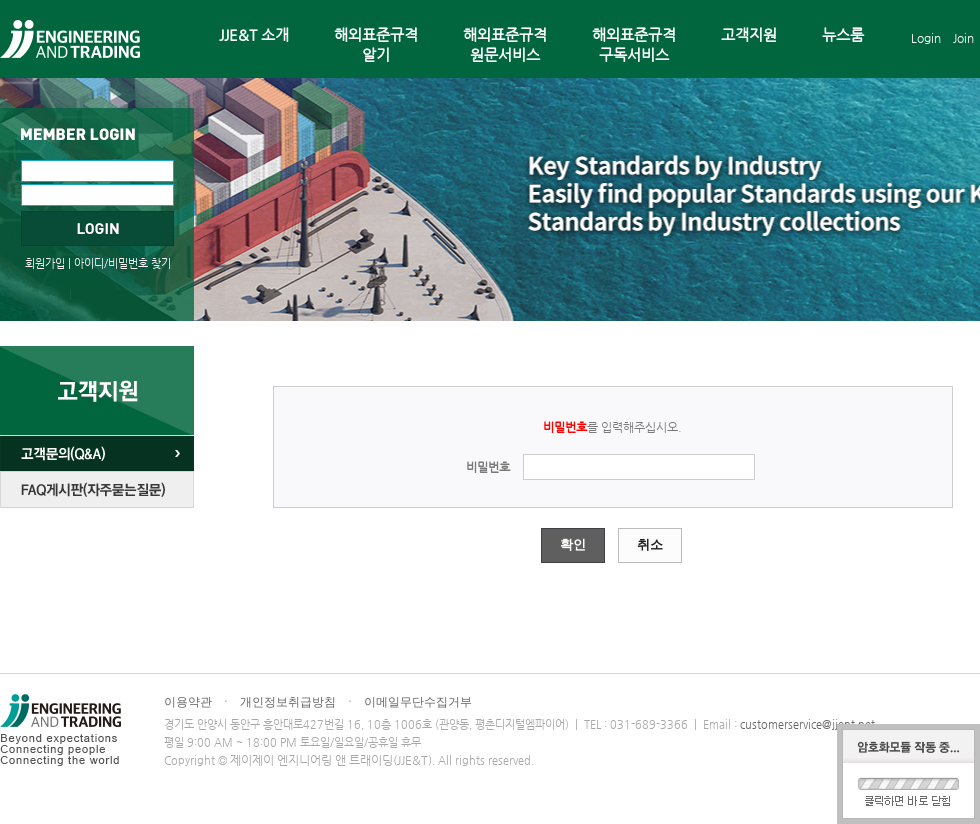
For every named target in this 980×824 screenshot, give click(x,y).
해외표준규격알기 (376, 44)
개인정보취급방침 (288, 702)
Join (963, 38)
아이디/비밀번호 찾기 (122, 263)
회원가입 (45, 263)
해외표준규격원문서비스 (505, 44)
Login (926, 38)
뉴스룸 (843, 34)
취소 (650, 544)
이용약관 (188, 702)
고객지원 (749, 34)
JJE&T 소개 (254, 34)
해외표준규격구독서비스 (634, 44)
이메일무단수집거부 (418, 702)
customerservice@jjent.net (807, 724)
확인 (573, 544)
